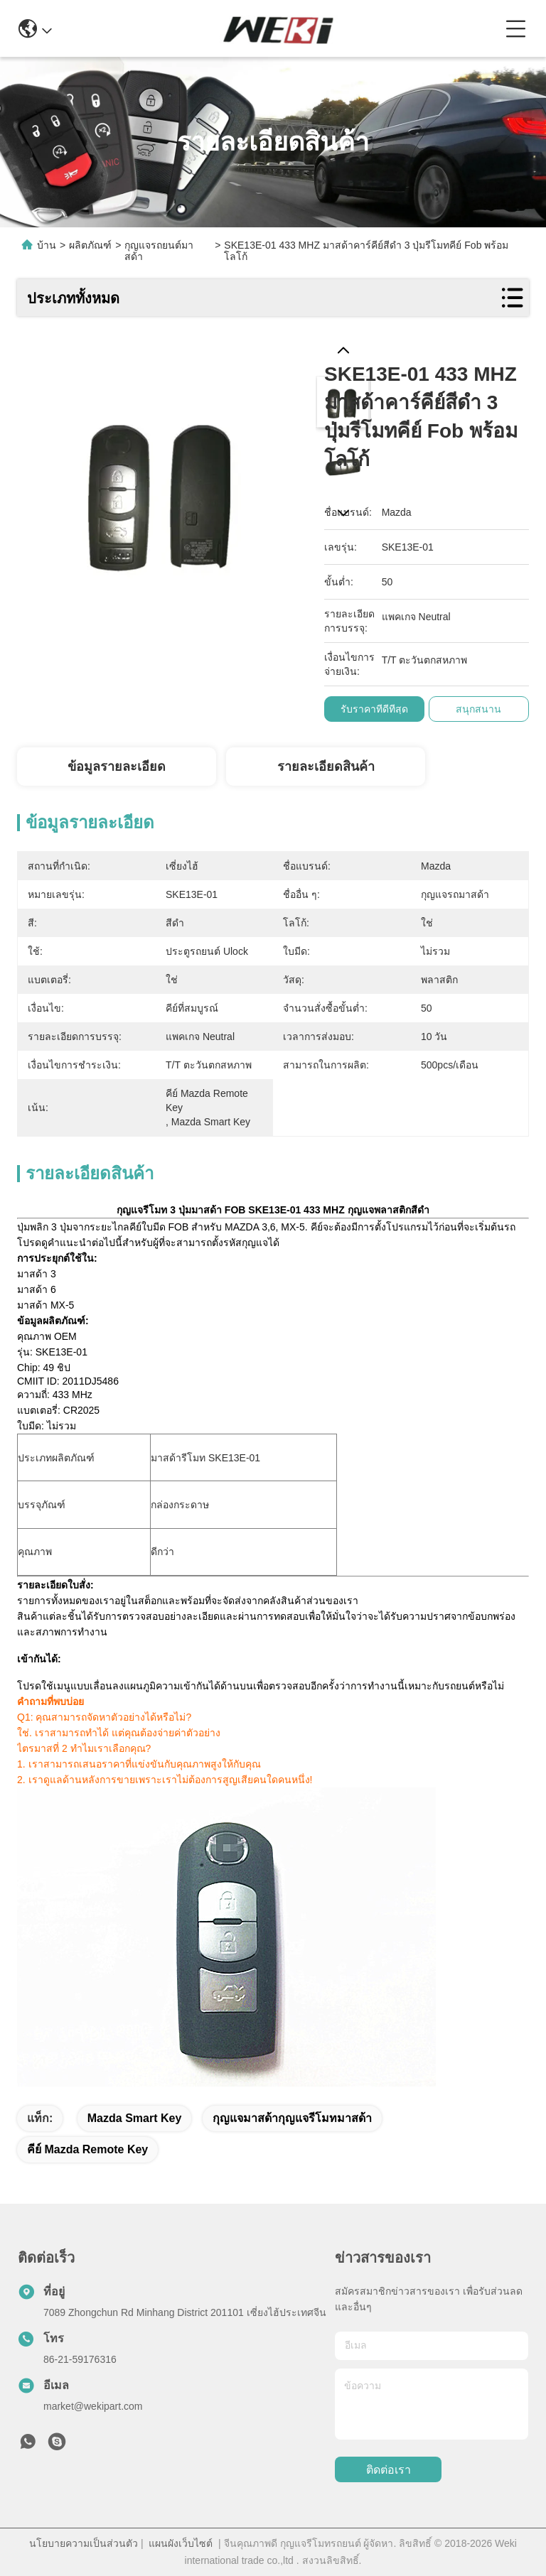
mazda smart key (134, 2118)
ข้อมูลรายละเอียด (117, 766)
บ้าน (46, 245)
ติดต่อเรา (388, 2470)
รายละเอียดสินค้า (326, 766)
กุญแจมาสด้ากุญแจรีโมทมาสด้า (292, 2118)
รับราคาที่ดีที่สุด (374, 709)
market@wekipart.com (92, 2406)
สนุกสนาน (478, 709)
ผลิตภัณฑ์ (90, 245)
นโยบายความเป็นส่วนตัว (83, 2543)
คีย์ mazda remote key (87, 2149)
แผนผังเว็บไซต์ (181, 2543)
